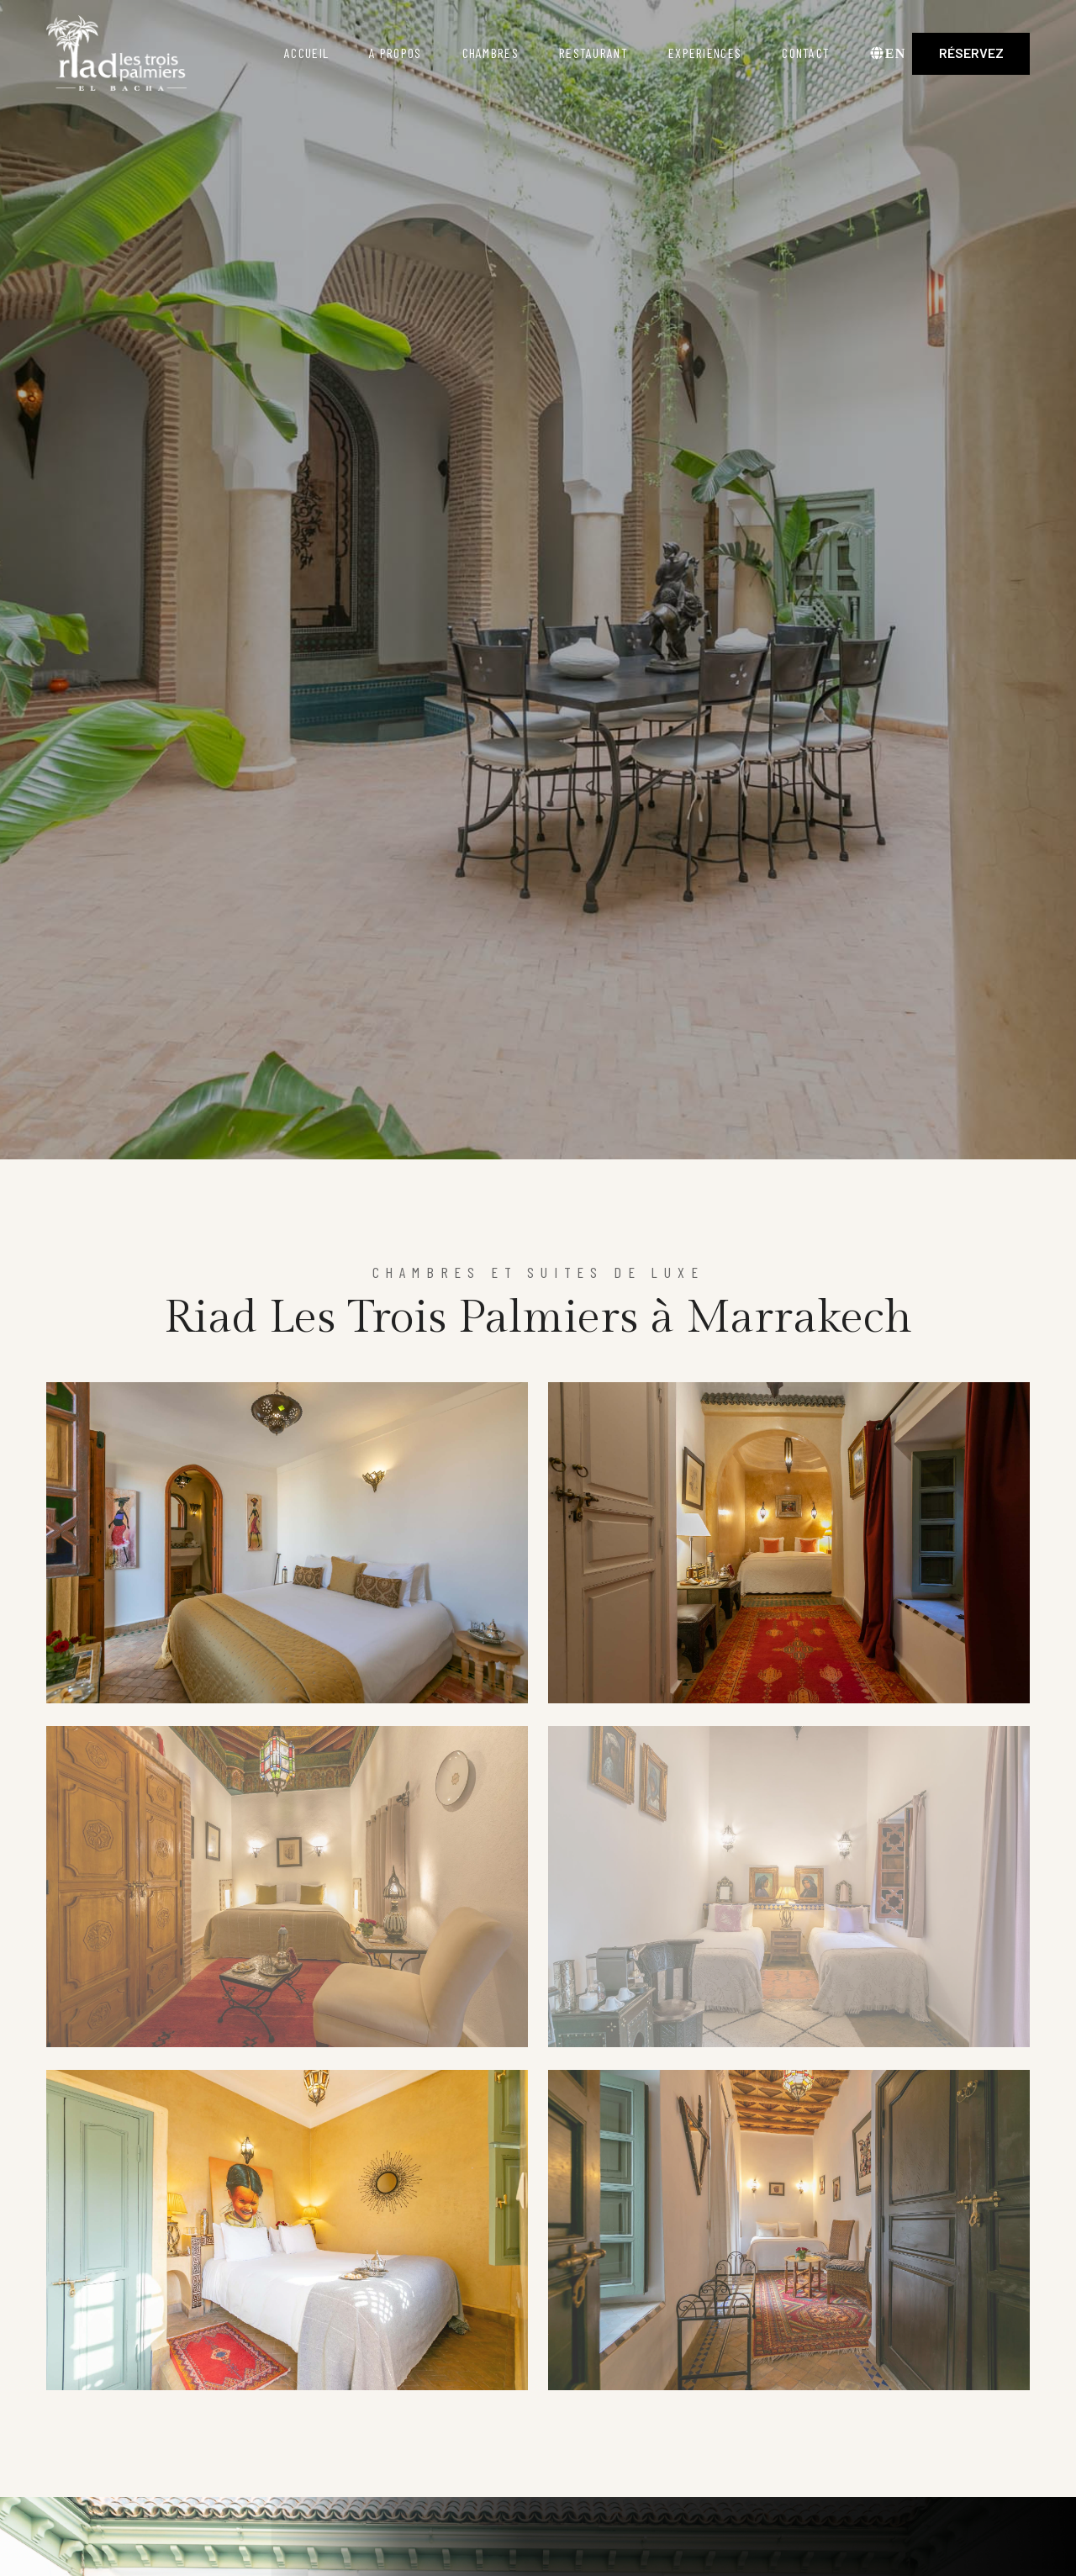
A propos (395, 53)
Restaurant (593, 53)
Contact (806, 53)
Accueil (306, 53)
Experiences (704, 53)
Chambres (490, 53)
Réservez (971, 53)
